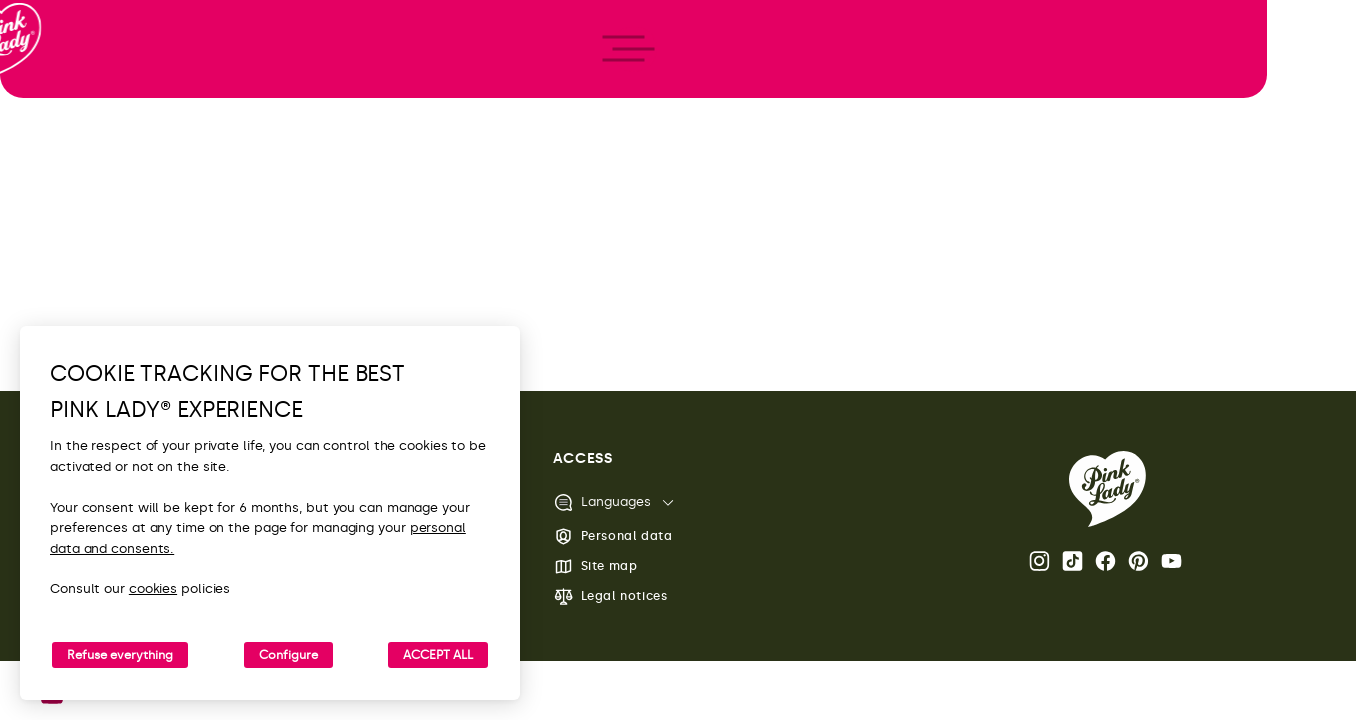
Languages (602, 502)
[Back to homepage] (52, 99)
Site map (595, 566)
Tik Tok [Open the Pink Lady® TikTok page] (1072, 561)
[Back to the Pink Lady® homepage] (1107, 489)
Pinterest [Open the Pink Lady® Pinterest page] (1138, 561)
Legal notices (610, 596)
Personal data (613, 536)
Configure (288, 655)
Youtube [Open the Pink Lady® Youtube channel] (1171, 561)
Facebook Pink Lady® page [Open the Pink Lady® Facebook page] (1105, 561)
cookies (153, 588)
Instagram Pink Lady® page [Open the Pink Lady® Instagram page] (1039, 561)
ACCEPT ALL (438, 655)
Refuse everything (120, 655)
